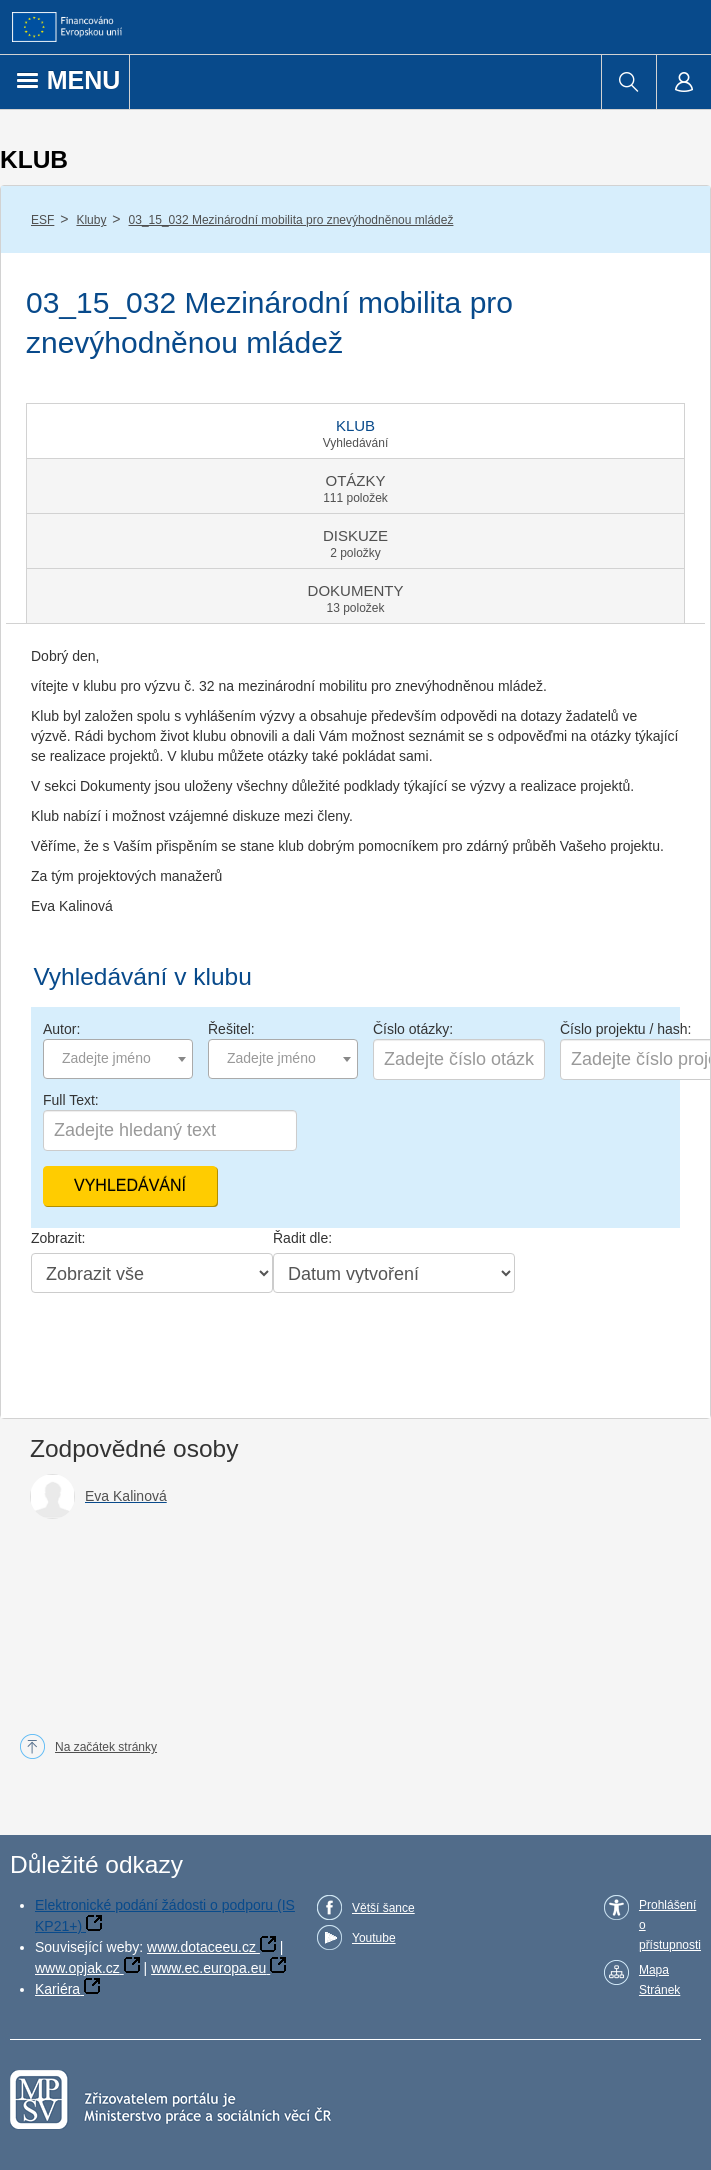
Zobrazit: (58, 1238)
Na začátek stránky (106, 1747)
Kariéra (57, 1989)
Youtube (374, 1938)
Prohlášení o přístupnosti (670, 1925)
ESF (42, 220)
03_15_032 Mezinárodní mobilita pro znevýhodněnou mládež (291, 220)
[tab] (355, 431)
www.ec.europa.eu (208, 1968)
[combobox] (118, 1059)
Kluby (91, 220)
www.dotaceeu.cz (201, 1947)
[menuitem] (628, 82)
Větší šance (383, 1908)
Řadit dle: (302, 1238)
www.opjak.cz (77, 1968)
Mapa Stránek (659, 1980)
